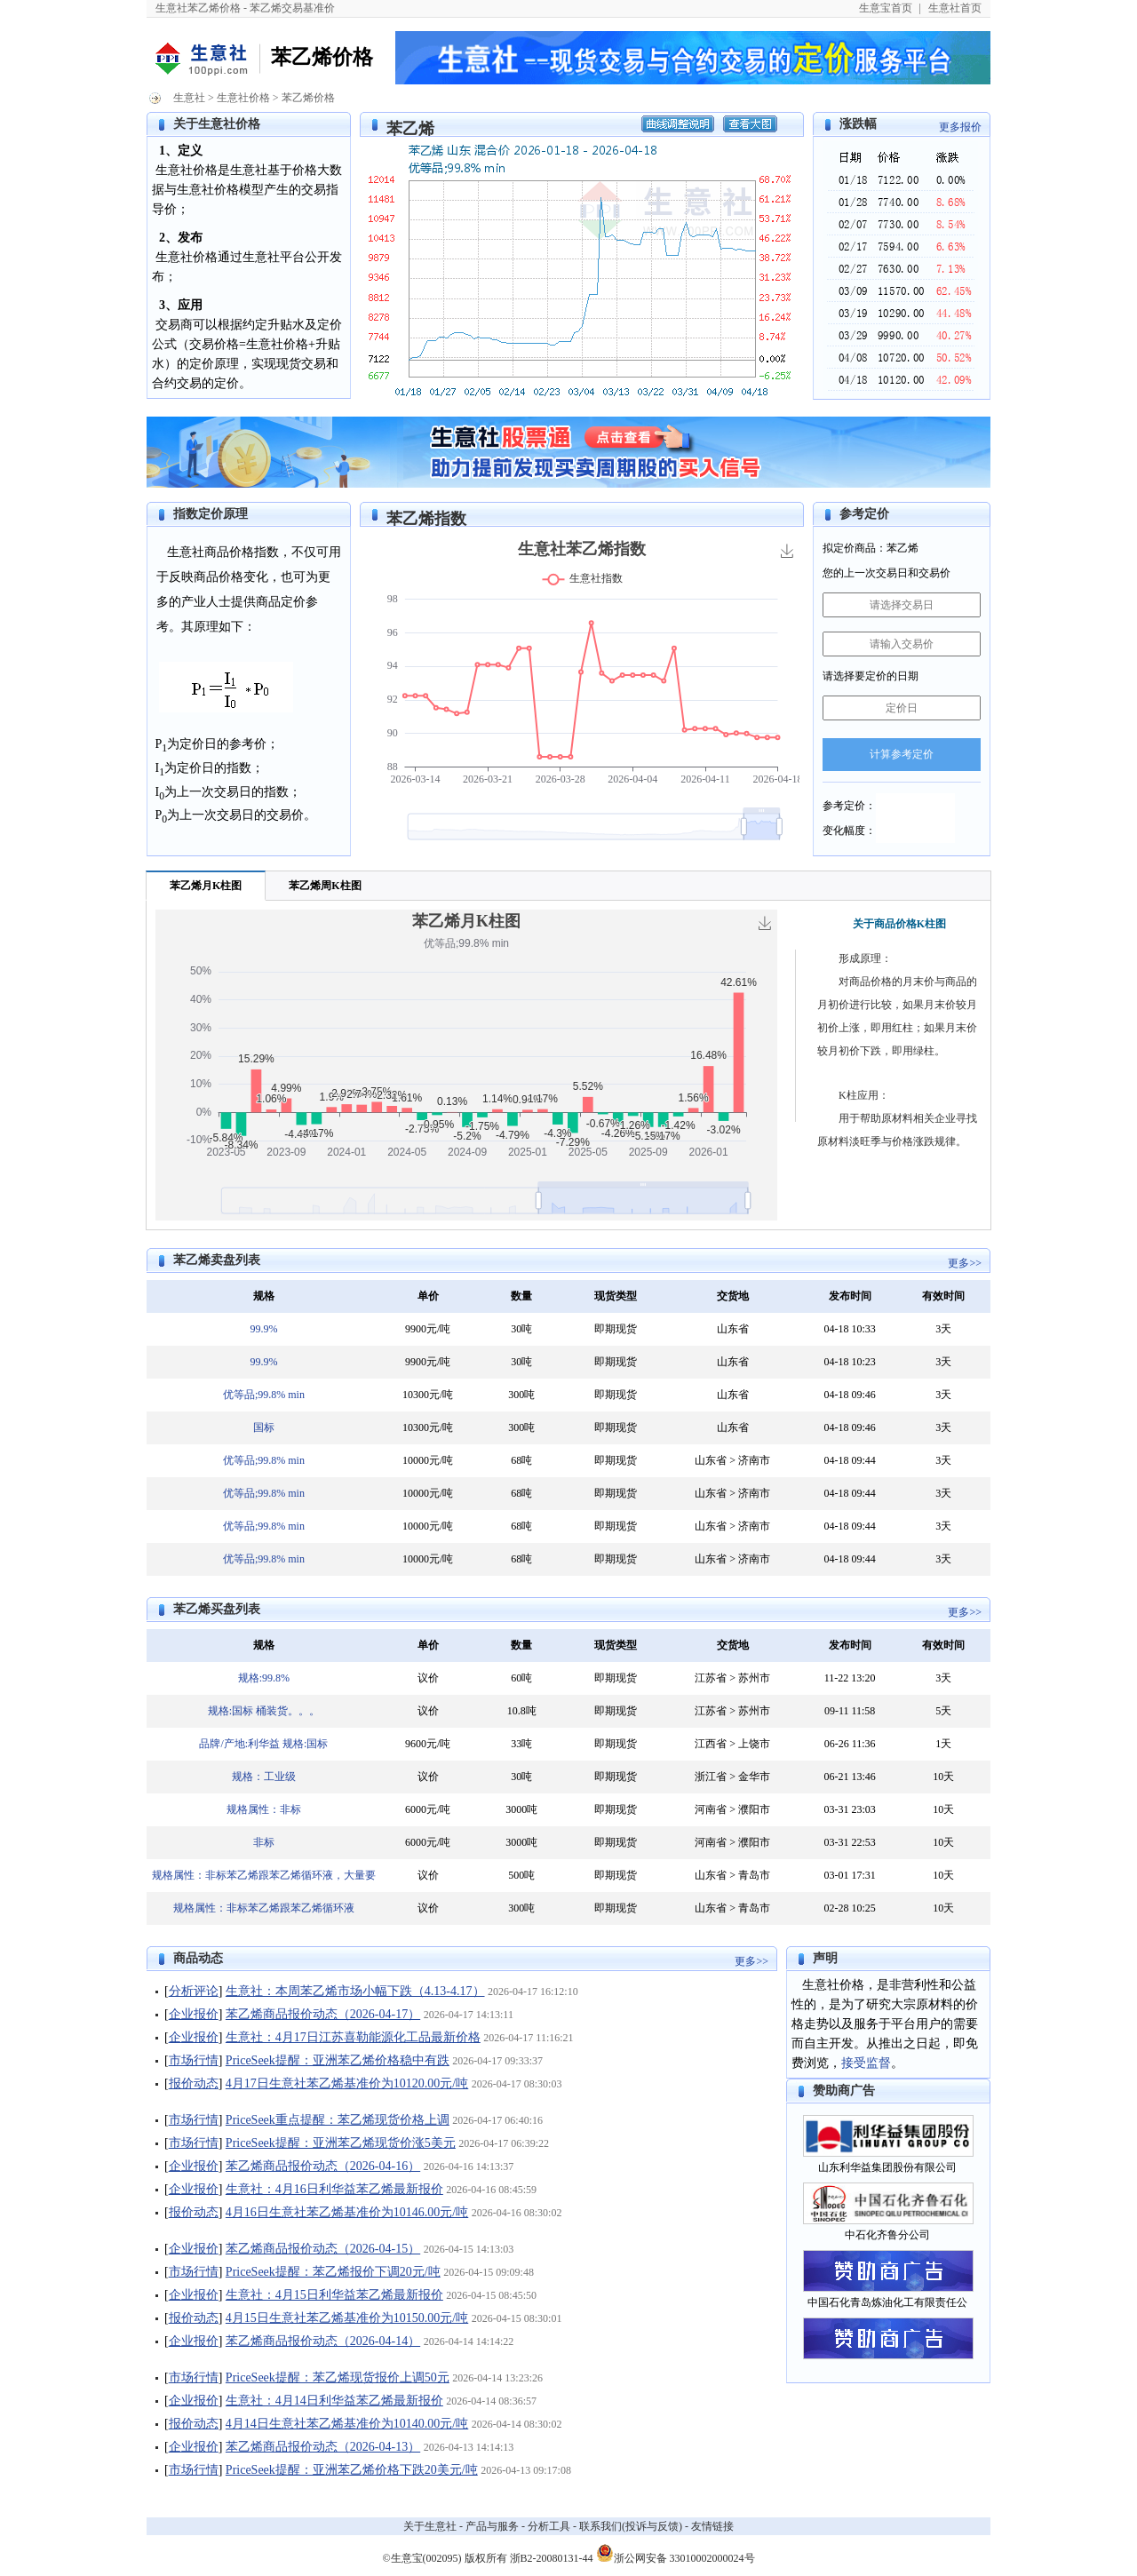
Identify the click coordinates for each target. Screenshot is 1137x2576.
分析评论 (194, 1991)
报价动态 (194, 2083)
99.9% (263, 1329)
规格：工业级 (264, 1776)
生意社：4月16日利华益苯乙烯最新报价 (334, 2189)
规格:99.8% (264, 1678)
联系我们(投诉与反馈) (630, 2526)
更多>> (965, 1263)
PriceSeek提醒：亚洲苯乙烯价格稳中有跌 (337, 2060)
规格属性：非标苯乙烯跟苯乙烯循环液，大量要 (264, 1875)
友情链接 (712, 2526)
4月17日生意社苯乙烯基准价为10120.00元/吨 (347, 2083)
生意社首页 (955, 8)
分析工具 (549, 2526)
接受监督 (866, 2063)
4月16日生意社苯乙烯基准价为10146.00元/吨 (347, 2212)
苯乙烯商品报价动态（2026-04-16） (323, 2166)
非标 (263, 1842)
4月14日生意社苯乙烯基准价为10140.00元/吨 (347, 2423)
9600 (415, 1743)
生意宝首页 (885, 8)
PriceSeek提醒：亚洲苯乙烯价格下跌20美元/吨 (352, 2470)
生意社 (189, 97)
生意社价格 (243, 97)
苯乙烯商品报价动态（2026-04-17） (323, 2014)
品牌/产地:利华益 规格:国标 (263, 1743)
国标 (263, 1427)
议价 (428, 1678)
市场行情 (194, 2060)
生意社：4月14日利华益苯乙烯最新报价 (334, 2400)
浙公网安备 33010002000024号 (675, 2553)
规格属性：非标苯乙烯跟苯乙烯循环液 (263, 1908)
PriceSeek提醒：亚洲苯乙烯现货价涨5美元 (341, 2143)
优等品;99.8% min (264, 1394)
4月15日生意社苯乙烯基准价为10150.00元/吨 (347, 2318)
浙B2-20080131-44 (551, 2558)
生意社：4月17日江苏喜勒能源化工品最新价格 (353, 2037)
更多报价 (960, 127)
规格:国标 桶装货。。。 (264, 1711)
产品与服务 (492, 2526)
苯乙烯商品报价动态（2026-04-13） (323, 2446)
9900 (415, 1329)
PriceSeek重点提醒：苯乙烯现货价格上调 (337, 2120)
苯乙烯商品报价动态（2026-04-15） (323, 2248)
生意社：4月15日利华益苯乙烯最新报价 (334, 2295)
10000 (415, 1460)
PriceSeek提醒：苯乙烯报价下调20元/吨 (333, 2271)
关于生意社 (430, 2526)
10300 (415, 1394)
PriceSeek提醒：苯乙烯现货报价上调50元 (337, 2377)
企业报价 (194, 2014)
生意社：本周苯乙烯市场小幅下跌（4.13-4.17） (355, 1991)
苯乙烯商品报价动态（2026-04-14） (323, 2341)
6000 (415, 1809)
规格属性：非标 (264, 1809)
